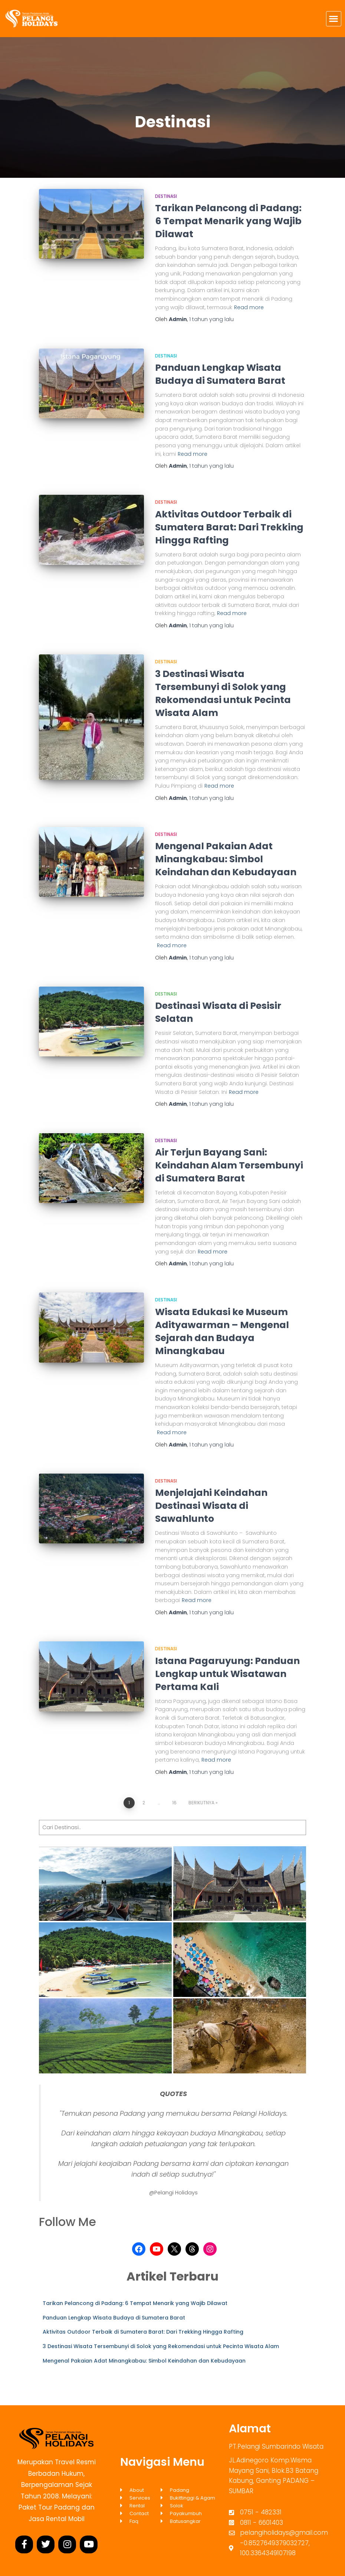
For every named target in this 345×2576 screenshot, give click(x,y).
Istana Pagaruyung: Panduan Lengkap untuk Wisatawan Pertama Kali (227, 1673)
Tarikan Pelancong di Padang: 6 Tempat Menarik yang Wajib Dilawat (228, 221)
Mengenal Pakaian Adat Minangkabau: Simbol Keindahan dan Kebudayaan (225, 859)
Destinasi (166, 196)
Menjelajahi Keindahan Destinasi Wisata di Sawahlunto (211, 1505)
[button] (333, 18)
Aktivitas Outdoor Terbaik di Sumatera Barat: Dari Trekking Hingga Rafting (229, 527)
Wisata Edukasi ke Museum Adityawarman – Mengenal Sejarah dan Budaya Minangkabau (222, 1331)
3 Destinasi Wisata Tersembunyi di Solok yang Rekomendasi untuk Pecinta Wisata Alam (223, 693)
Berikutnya (201, 1802)
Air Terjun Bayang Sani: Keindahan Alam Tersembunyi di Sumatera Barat (229, 1165)
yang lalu (211, 319)
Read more (249, 307)
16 (174, 1802)
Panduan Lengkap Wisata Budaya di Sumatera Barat (220, 374)
